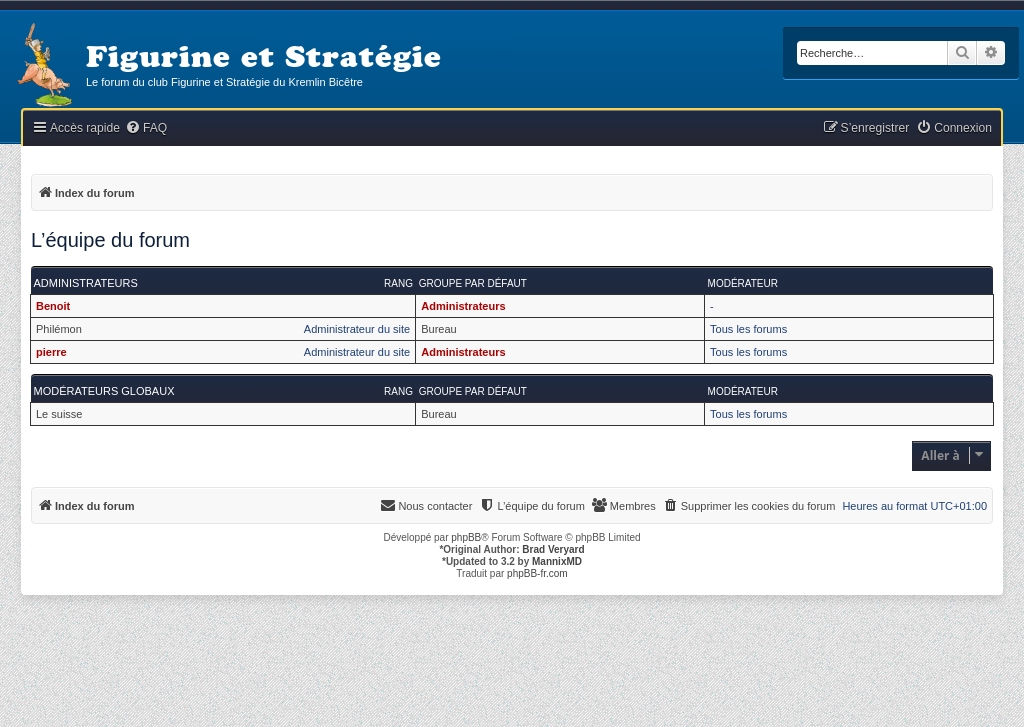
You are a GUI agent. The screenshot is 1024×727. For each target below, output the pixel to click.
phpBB (466, 537)
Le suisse (59, 414)
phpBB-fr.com (537, 573)
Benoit (53, 306)
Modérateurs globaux (104, 391)
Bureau (438, 329)
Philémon (59, 329)
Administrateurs (86, 283)
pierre (51, 352)
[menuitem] (146, 128)
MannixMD (557, 561)
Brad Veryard (553, 549)
